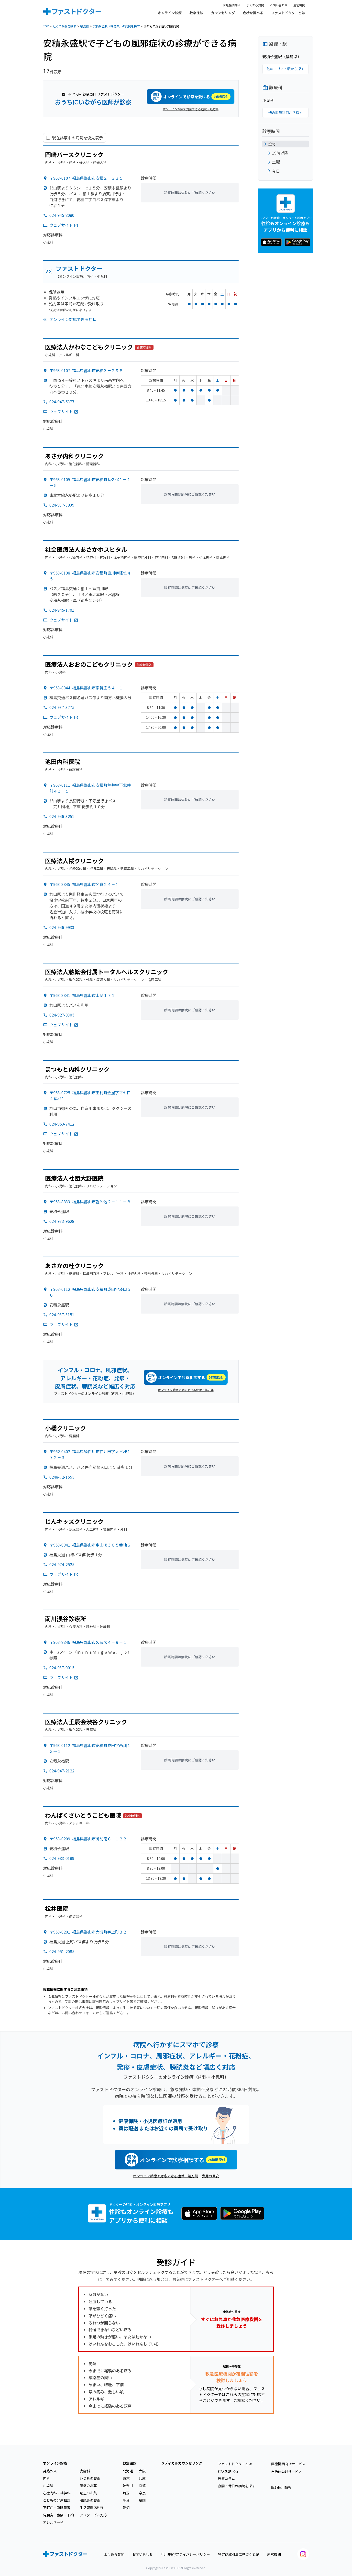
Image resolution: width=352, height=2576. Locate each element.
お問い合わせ (278, 5)
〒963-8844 (86, 688)
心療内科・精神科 (56, 2492)
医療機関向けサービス (288, 2463)
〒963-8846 (88, 1642)
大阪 (142, 2470)
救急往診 (196, 12)
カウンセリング (223, 12)
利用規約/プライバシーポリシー (185, 2554)
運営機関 (299, 5)
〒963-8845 (84, 884)
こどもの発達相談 (56, 2500)
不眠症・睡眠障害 (56, 2507)
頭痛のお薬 (88, 2485)
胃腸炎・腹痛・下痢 (58, 2514)
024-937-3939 (61, 505)
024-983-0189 (61, 1858)
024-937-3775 (61, 707)
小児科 (48, 2485)
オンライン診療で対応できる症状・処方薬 (191, 109)
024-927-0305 (61, 1015)
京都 (142, 2485)
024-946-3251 (61, 816)
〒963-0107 (86, 178)
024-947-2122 (61, 1771)
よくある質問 (255, 5)
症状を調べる (253, 12)
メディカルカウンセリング (181, 2463)
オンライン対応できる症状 (72, 319)
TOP (46, 26)
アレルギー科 (53, 2522)
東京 (126, 2478)
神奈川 (128, 2485)
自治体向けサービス (286, 2471)
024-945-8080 (61, 215)
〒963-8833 (90, 1202)
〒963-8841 (82, 995)
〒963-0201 (88, 1932)
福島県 (84, 26)
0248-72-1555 (61, 1477)
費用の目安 (210, 2175)
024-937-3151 (61, 1314)
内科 (46, 2478)
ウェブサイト (63, 225)
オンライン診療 (170, 12)
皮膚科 (85, 2470)
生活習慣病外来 (92, 2507)
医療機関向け (232, 5)
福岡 (142, 2500)
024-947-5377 (61, 402)
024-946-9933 (61, 927)
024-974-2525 (61, 1564)
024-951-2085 (61, 1951)
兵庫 (142, 2478)
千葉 (126, 2500)
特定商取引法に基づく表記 (238, 2554)
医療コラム (226, 2478)
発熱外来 (50, 2470)
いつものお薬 (90, 2478)
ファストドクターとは (288, 12)
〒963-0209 (88, 1839)
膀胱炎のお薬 (90, 2500)
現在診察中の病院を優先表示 (77, 137)
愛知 (126, 2507)
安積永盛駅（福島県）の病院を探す (116, 26)
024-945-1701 (61, 610)
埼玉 (126, 2492)
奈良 (142, 2492)
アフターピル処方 (93, 2514)
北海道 (128, 2470)
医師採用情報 (281, 2487)
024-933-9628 (61, 1221)
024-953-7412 (61, 1124)
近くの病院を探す (64, 26)
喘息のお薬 (88, 2492)
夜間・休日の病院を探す (236, 2485)
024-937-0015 (61, 1667)
